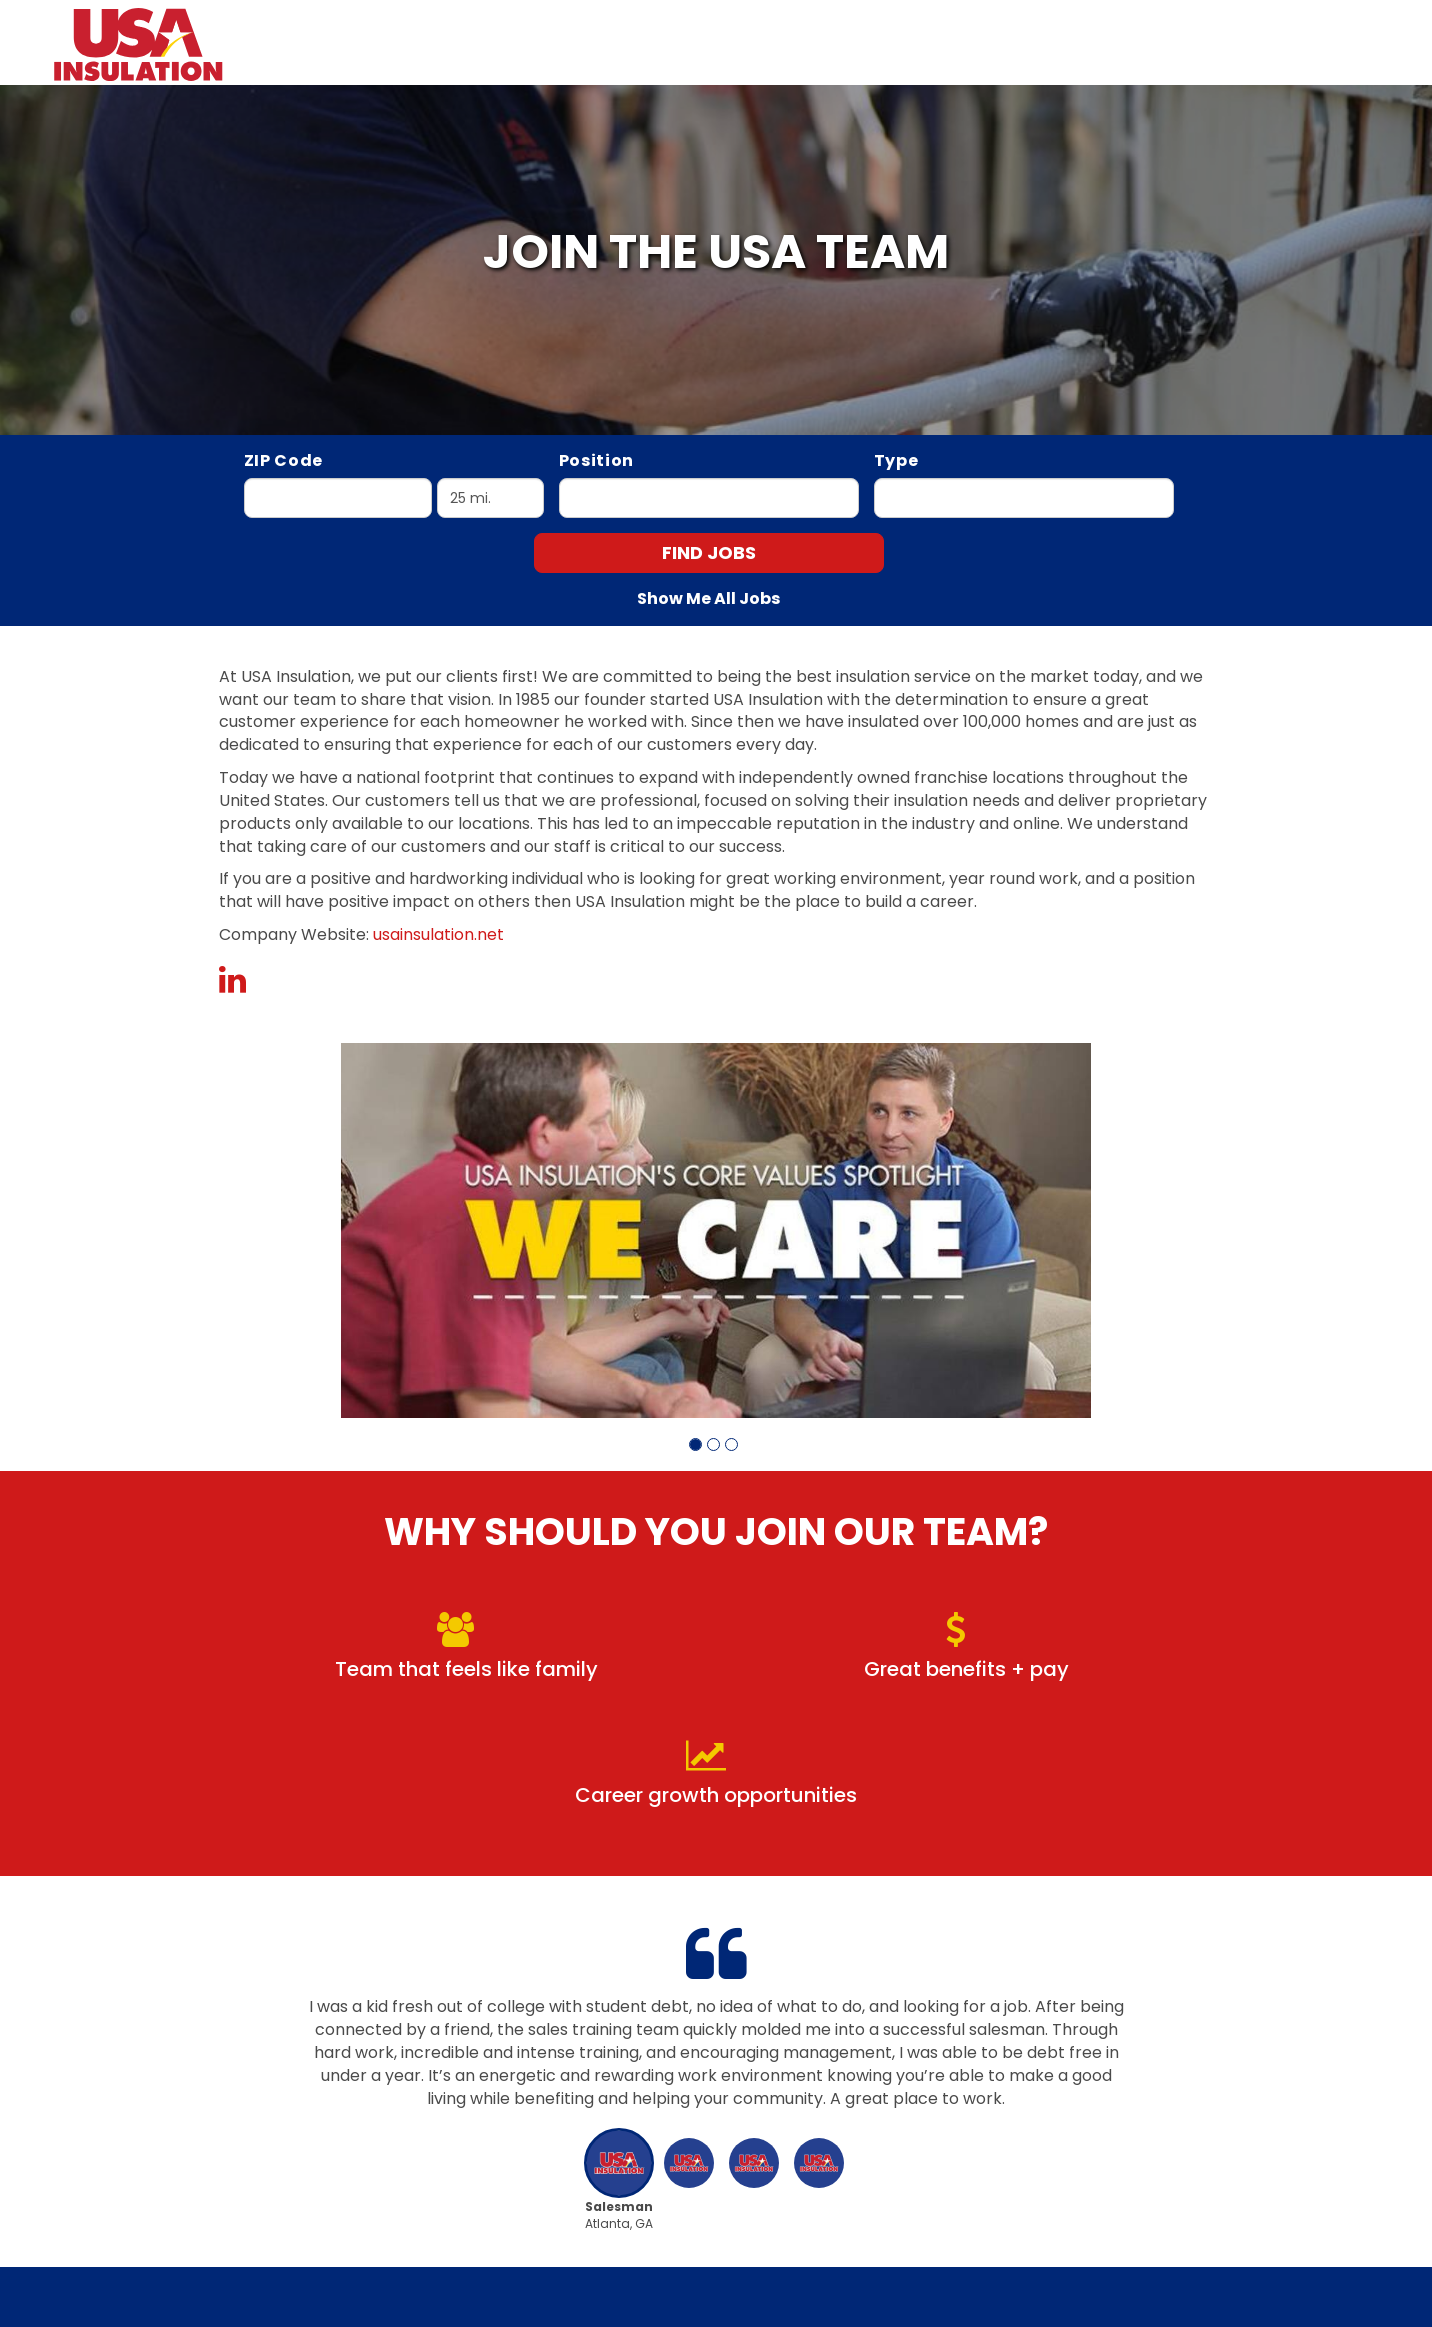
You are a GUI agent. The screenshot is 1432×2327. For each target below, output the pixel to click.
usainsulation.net (438, 934)
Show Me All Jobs (708, 599)
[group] (716, 1230)
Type (896, 461)
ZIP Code (284, 461)
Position (597, 461)
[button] (695, 1444)
